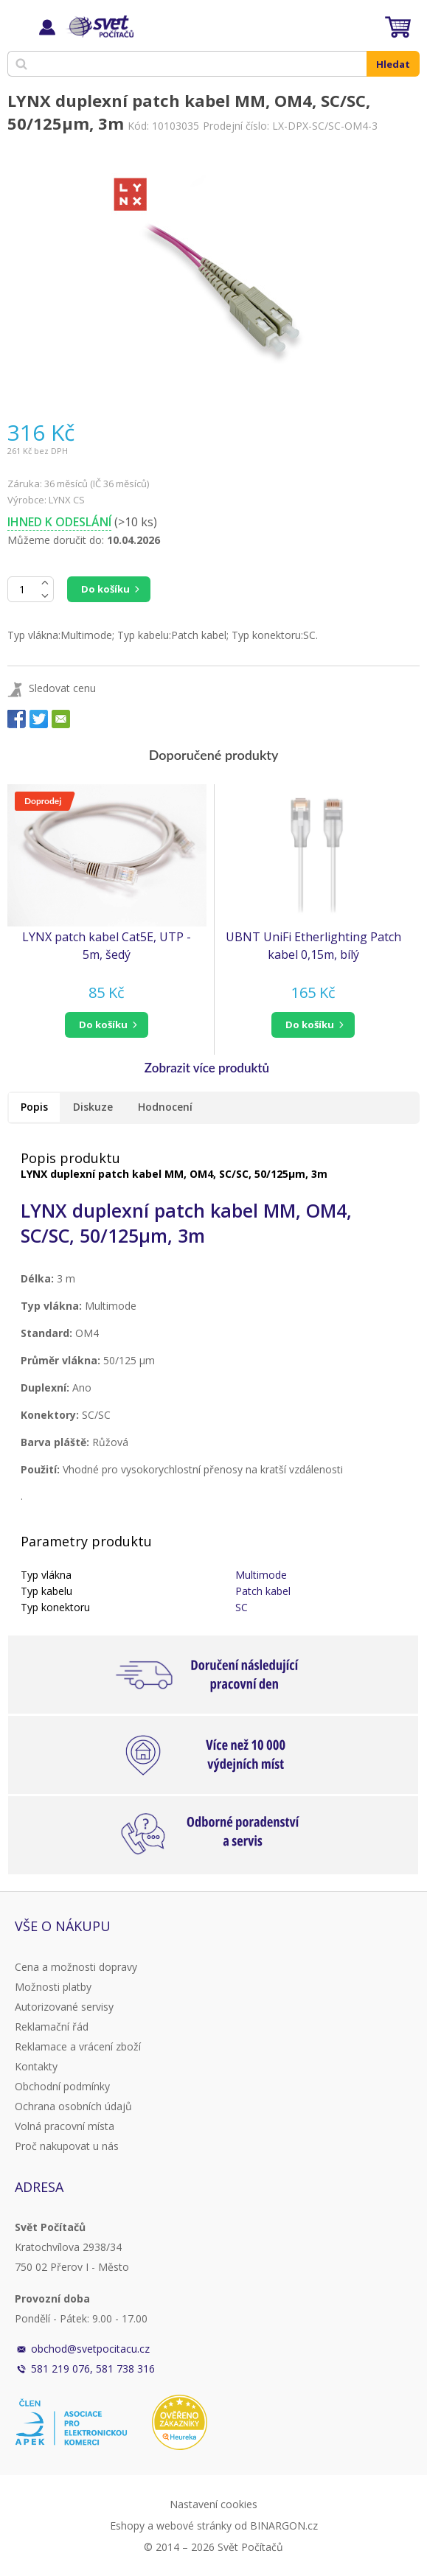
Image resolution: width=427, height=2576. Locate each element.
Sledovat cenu (62, 688)
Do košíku (105, 589)
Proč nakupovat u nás (67, 2146)
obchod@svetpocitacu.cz (90, 2349)
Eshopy (127, 2526)
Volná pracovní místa (64, 2126)
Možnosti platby (53, 1987)
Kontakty (36, 2066)
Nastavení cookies (213, 2504)
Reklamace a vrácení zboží (78, 2046)
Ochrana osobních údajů (73, 2106)
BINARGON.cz (284, 2526)
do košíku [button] (103, 1024)
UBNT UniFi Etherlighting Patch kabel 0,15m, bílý (313, 946)
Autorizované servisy (64, 2007)
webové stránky (194, 2526)
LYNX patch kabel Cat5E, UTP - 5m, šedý (106, 946)
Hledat (393, 64)
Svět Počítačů (99, 26)
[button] (106, 1025)
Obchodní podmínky (62, 2086)
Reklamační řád (51, 2027)
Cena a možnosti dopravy (76, 1967)
